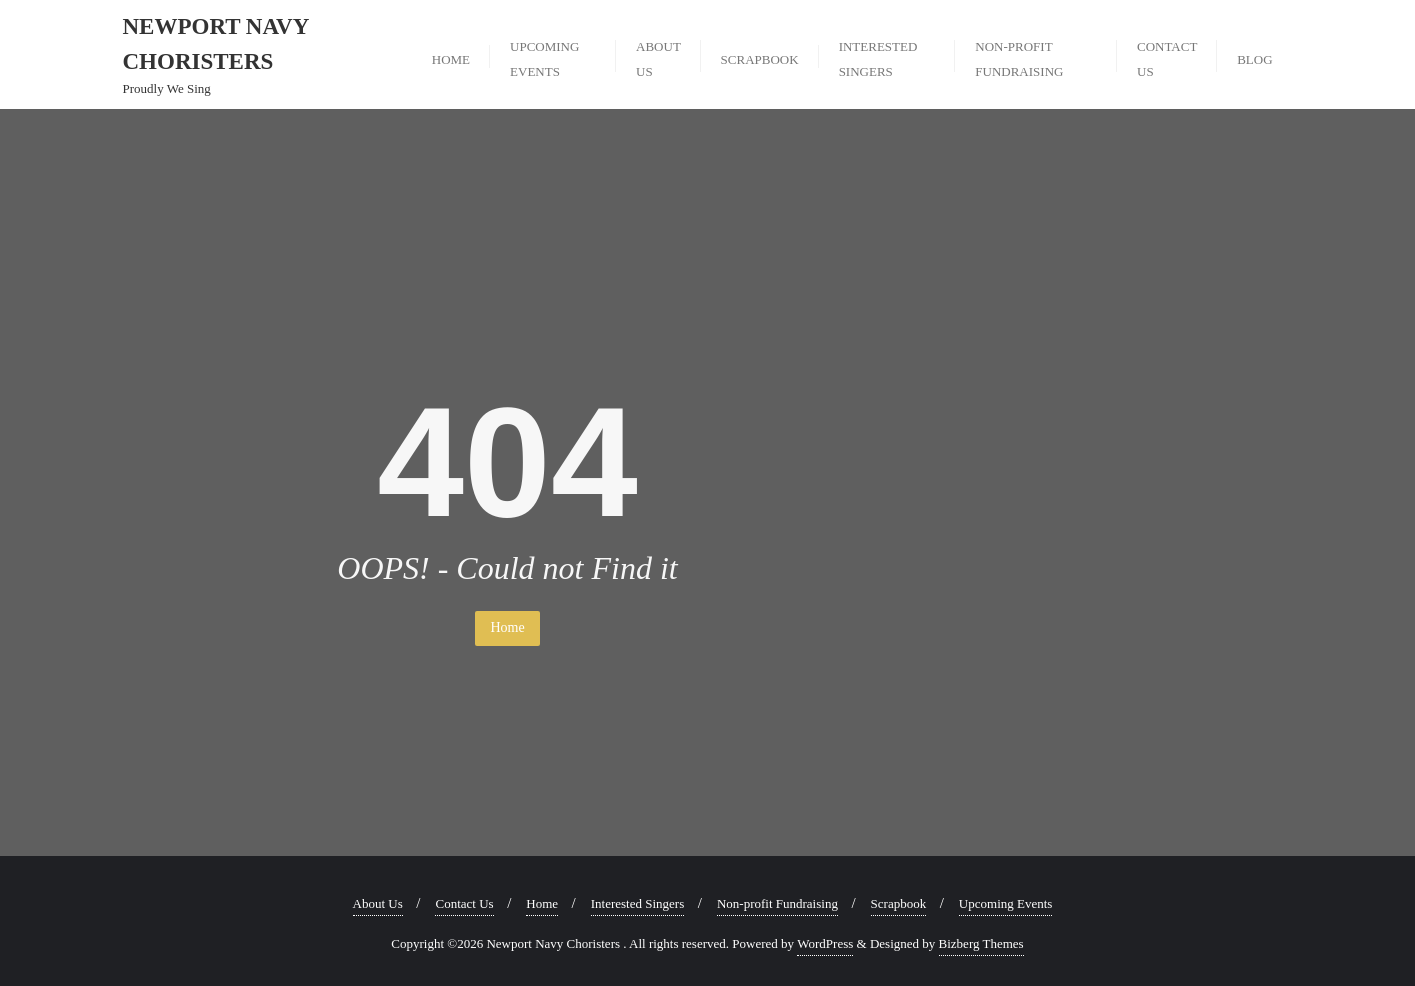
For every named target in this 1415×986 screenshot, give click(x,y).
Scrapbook (899, 903)
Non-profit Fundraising (777, 903)
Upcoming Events (1006, 903)
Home (507, 627)
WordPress (825, 943)
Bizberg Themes (981, 943)
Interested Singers (638, 903)
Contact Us (464, 903)
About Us (378, 903)
